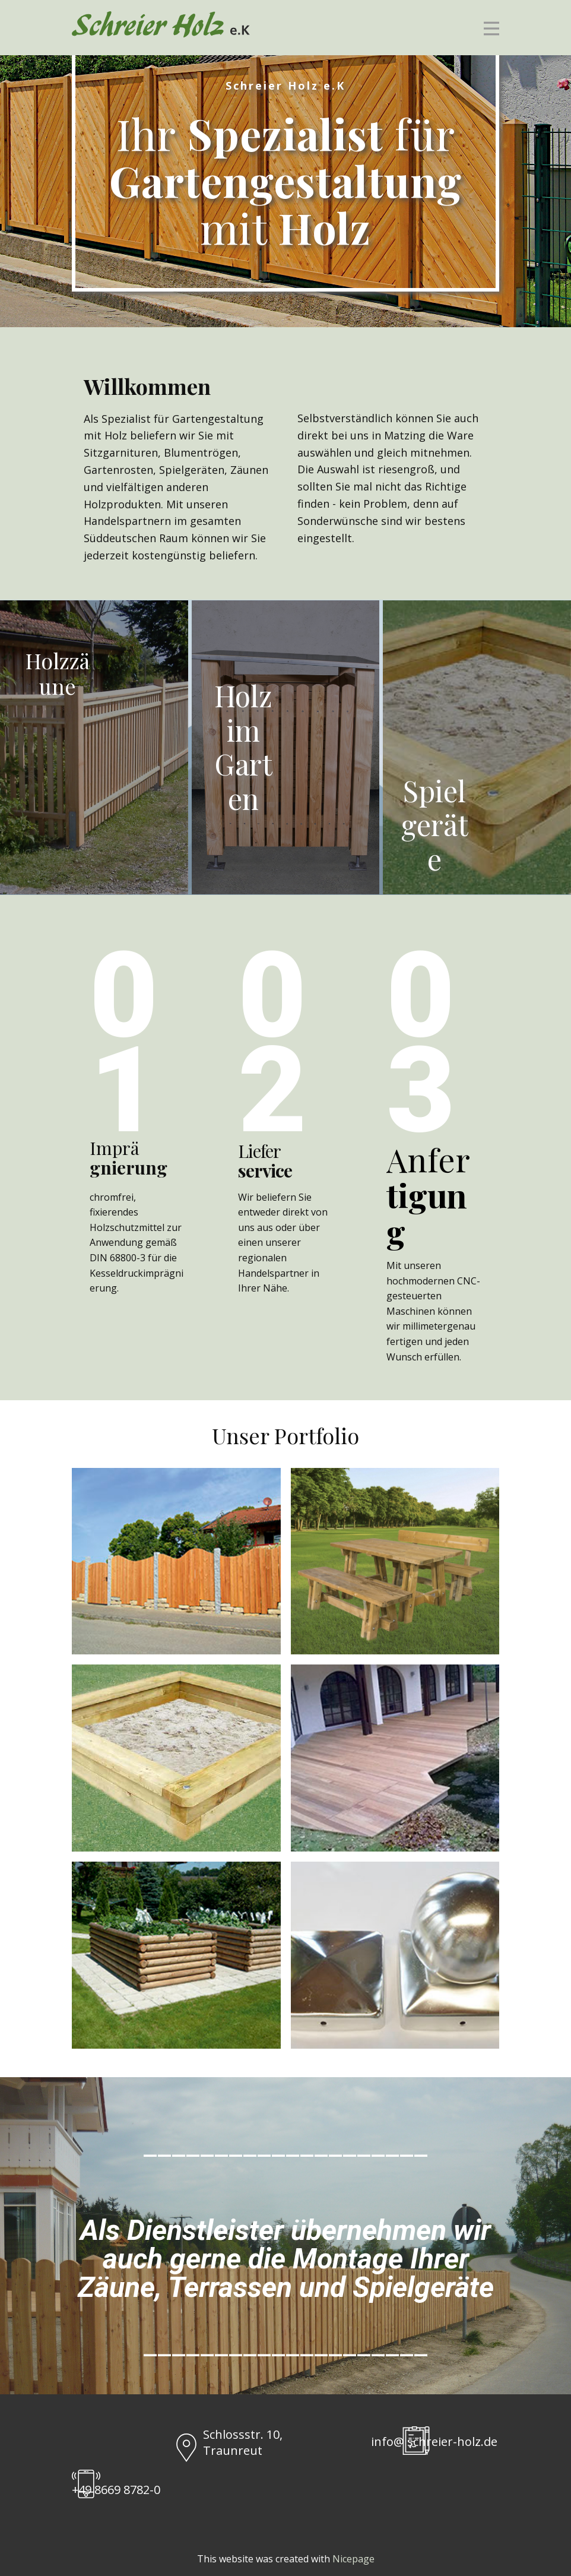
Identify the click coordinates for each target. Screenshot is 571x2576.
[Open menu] (491, 28)
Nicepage (353, 2558)
